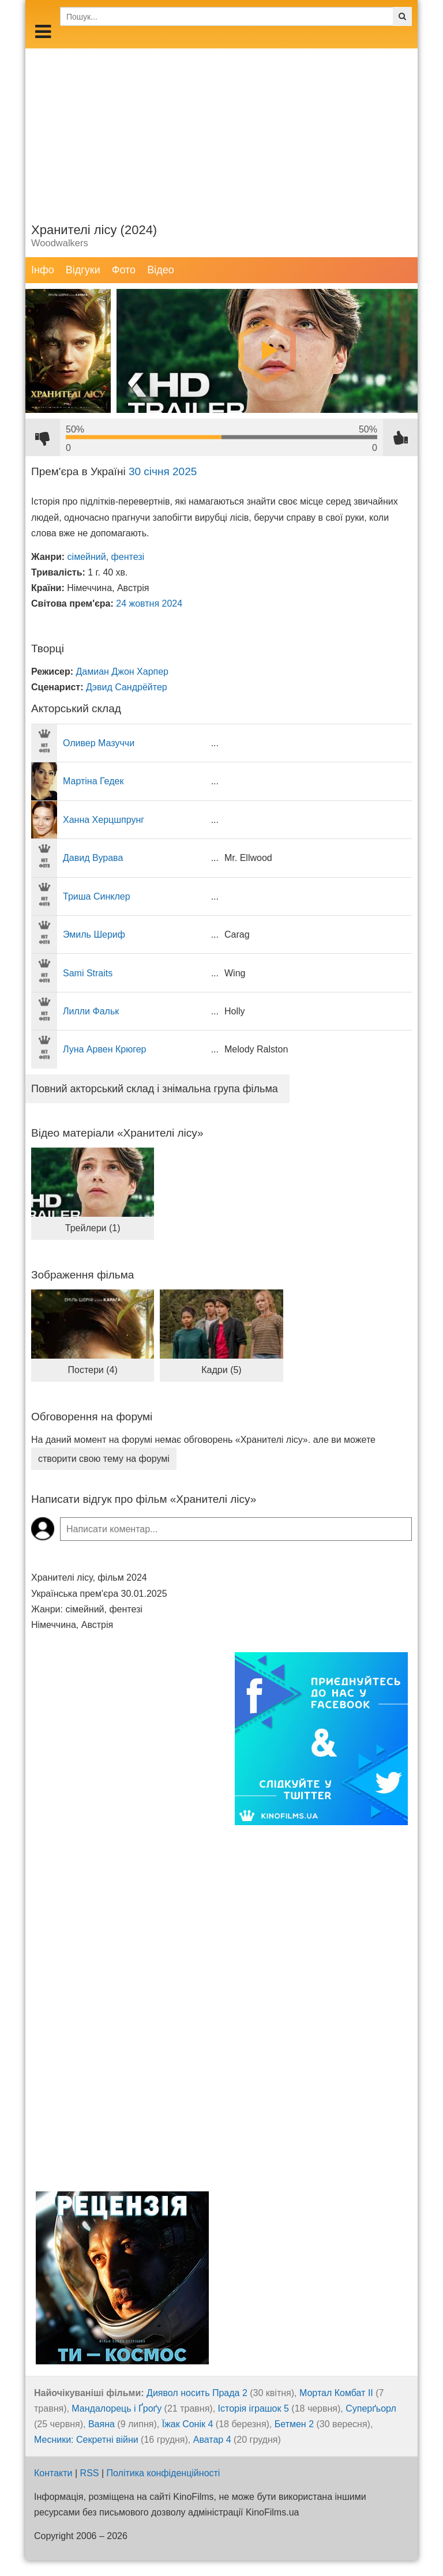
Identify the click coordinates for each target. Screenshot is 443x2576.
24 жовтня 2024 (149, 603)
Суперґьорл (371, 2408)
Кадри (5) (221, 1370)
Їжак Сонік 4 (187, 2424)
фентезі (127, 557)
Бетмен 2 (294, 2424)
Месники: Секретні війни (86, 2440)
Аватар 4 (212, 2440)
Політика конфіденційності (163, 2473)
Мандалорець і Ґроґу (117, 2408)
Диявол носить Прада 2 (197, 2393)
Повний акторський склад (154, 1089)
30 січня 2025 (163, 471)
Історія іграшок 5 (253, 2408)
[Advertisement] (221, 129)
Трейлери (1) (93, 1228)
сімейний (86, 557)
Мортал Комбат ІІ (336, 2393)
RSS (89, 2473)
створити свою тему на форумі (104, 1459)
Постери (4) (93, 1370)
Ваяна (101, 2424)
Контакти (53, 2473)
